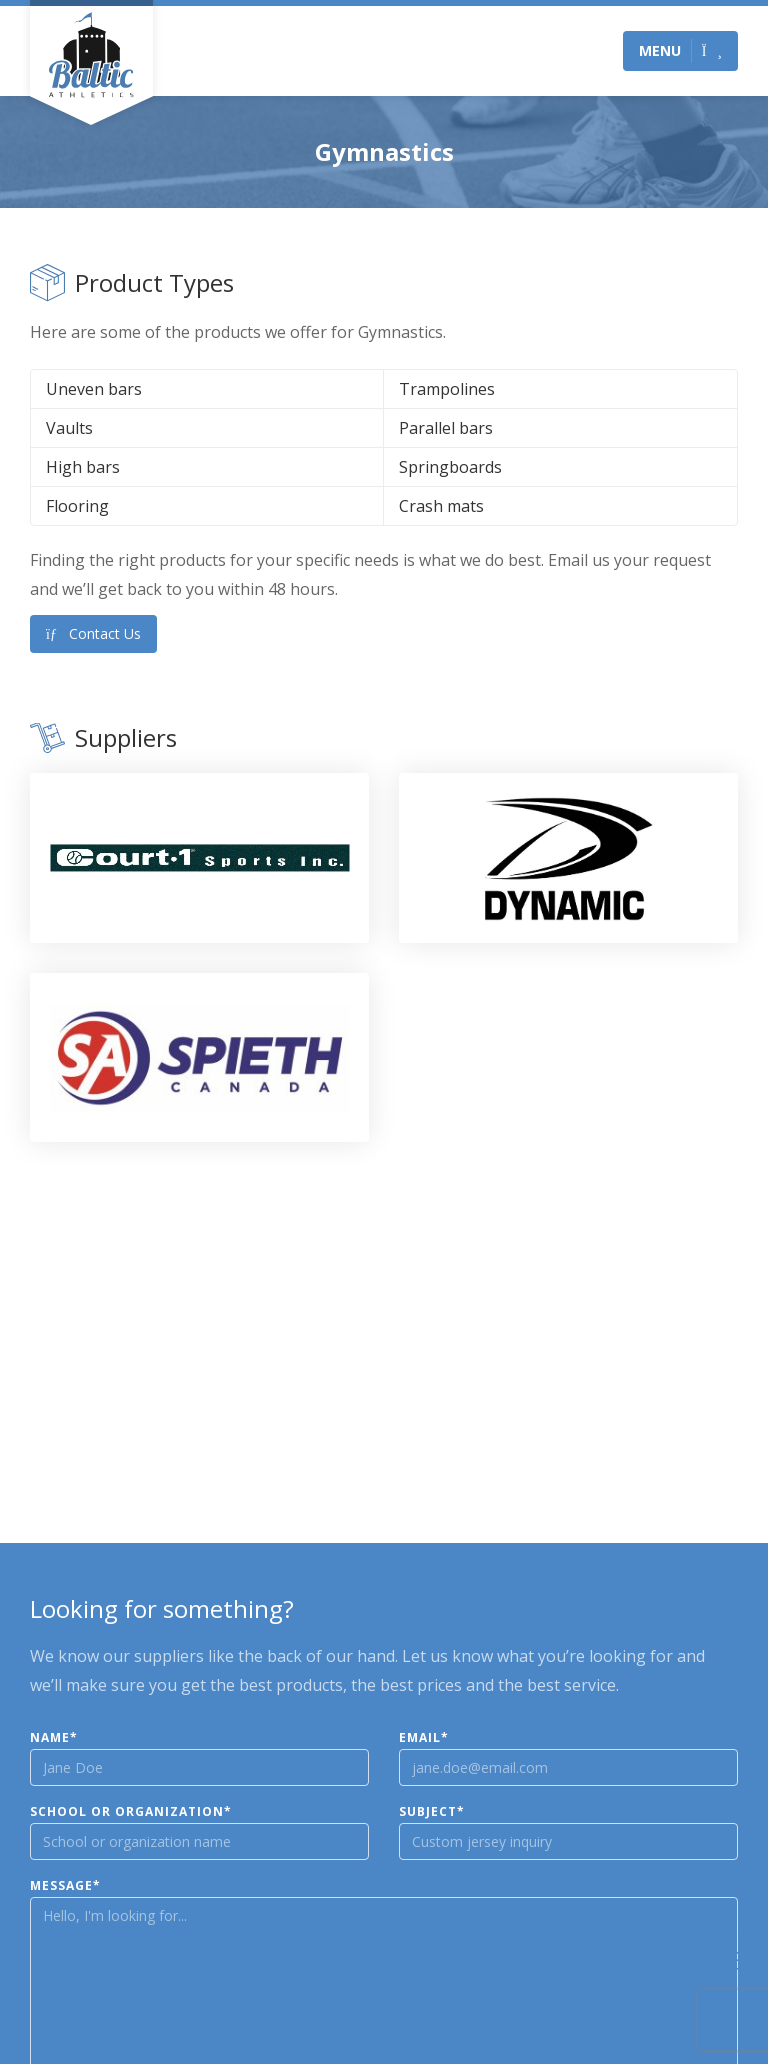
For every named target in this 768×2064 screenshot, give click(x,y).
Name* (54, 1738)
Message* (65, 1886)
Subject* (432, 1812)
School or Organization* (131, 1812)
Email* (424, 1738)
